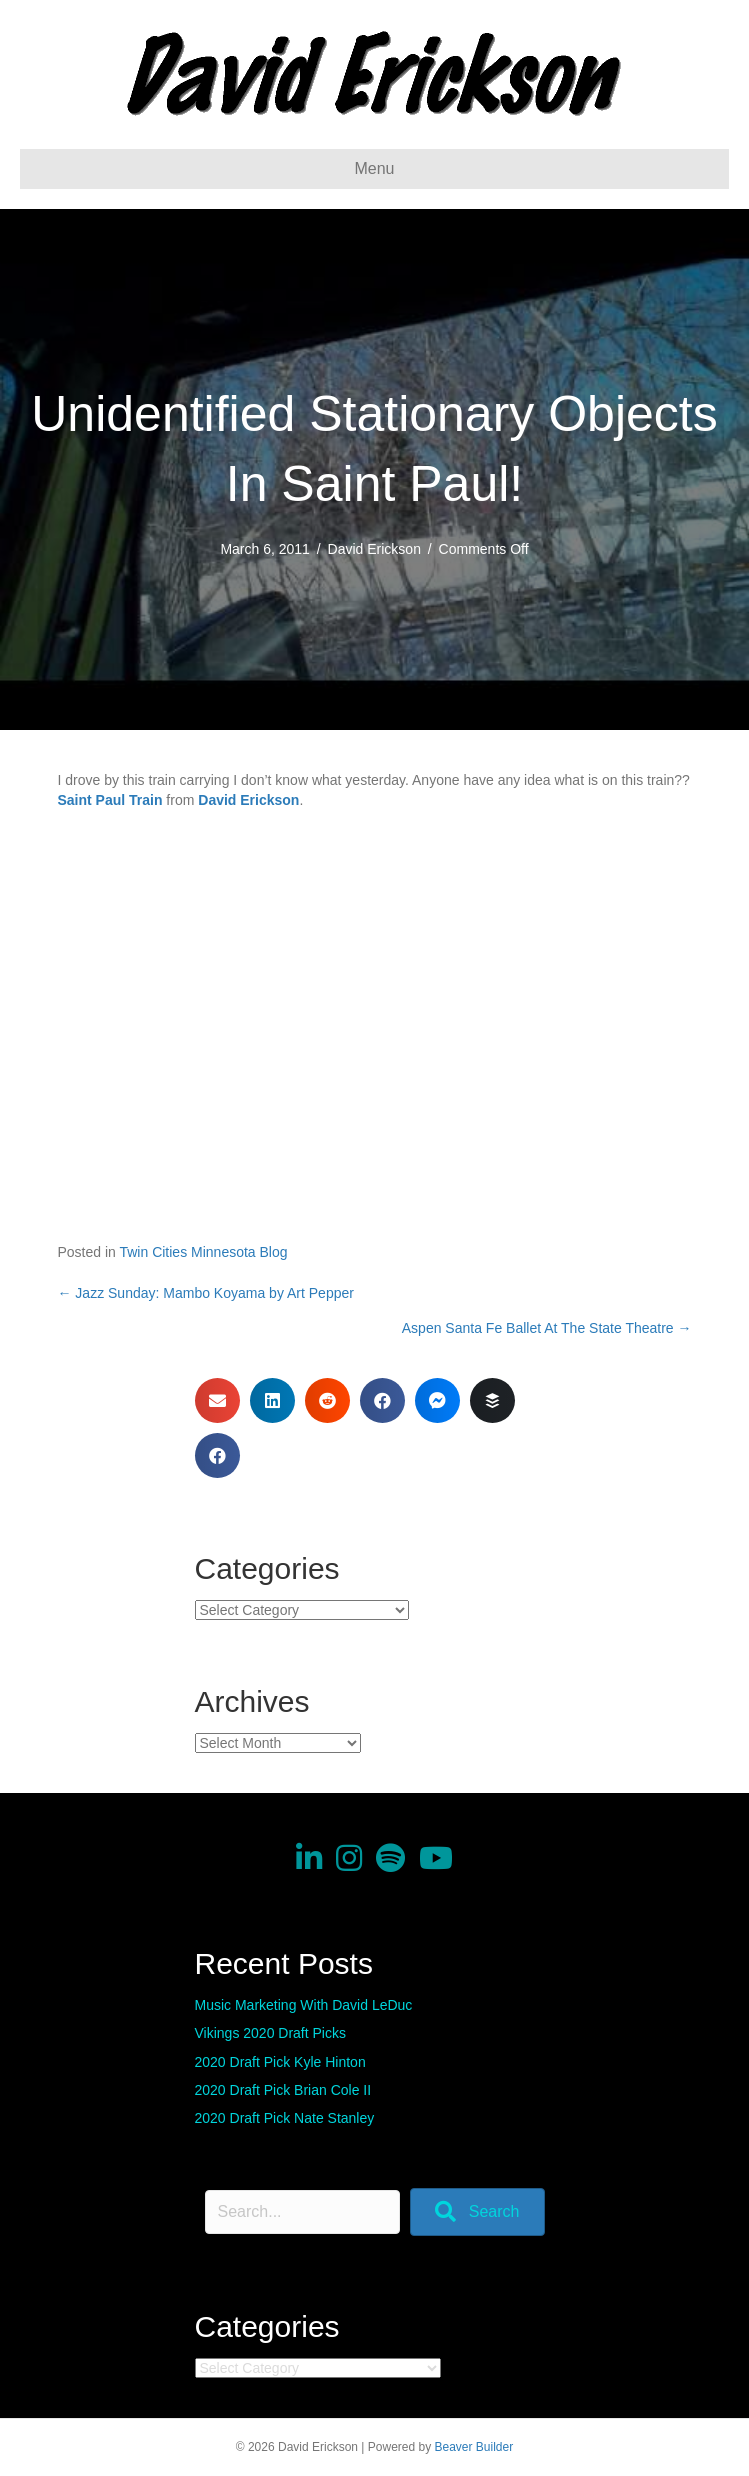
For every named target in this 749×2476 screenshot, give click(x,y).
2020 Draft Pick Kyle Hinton (280, 2062)
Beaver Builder (474, 2447)
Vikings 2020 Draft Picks (270, 2033)
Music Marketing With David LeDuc (304, 2005)
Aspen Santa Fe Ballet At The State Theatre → (547, 1328)
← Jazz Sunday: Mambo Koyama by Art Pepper (205, 1293)
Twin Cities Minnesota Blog (203, 1252)
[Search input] (303, 2212)
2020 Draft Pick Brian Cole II (283, 2090)
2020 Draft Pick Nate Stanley (285, 2118)
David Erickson (374, 549)
